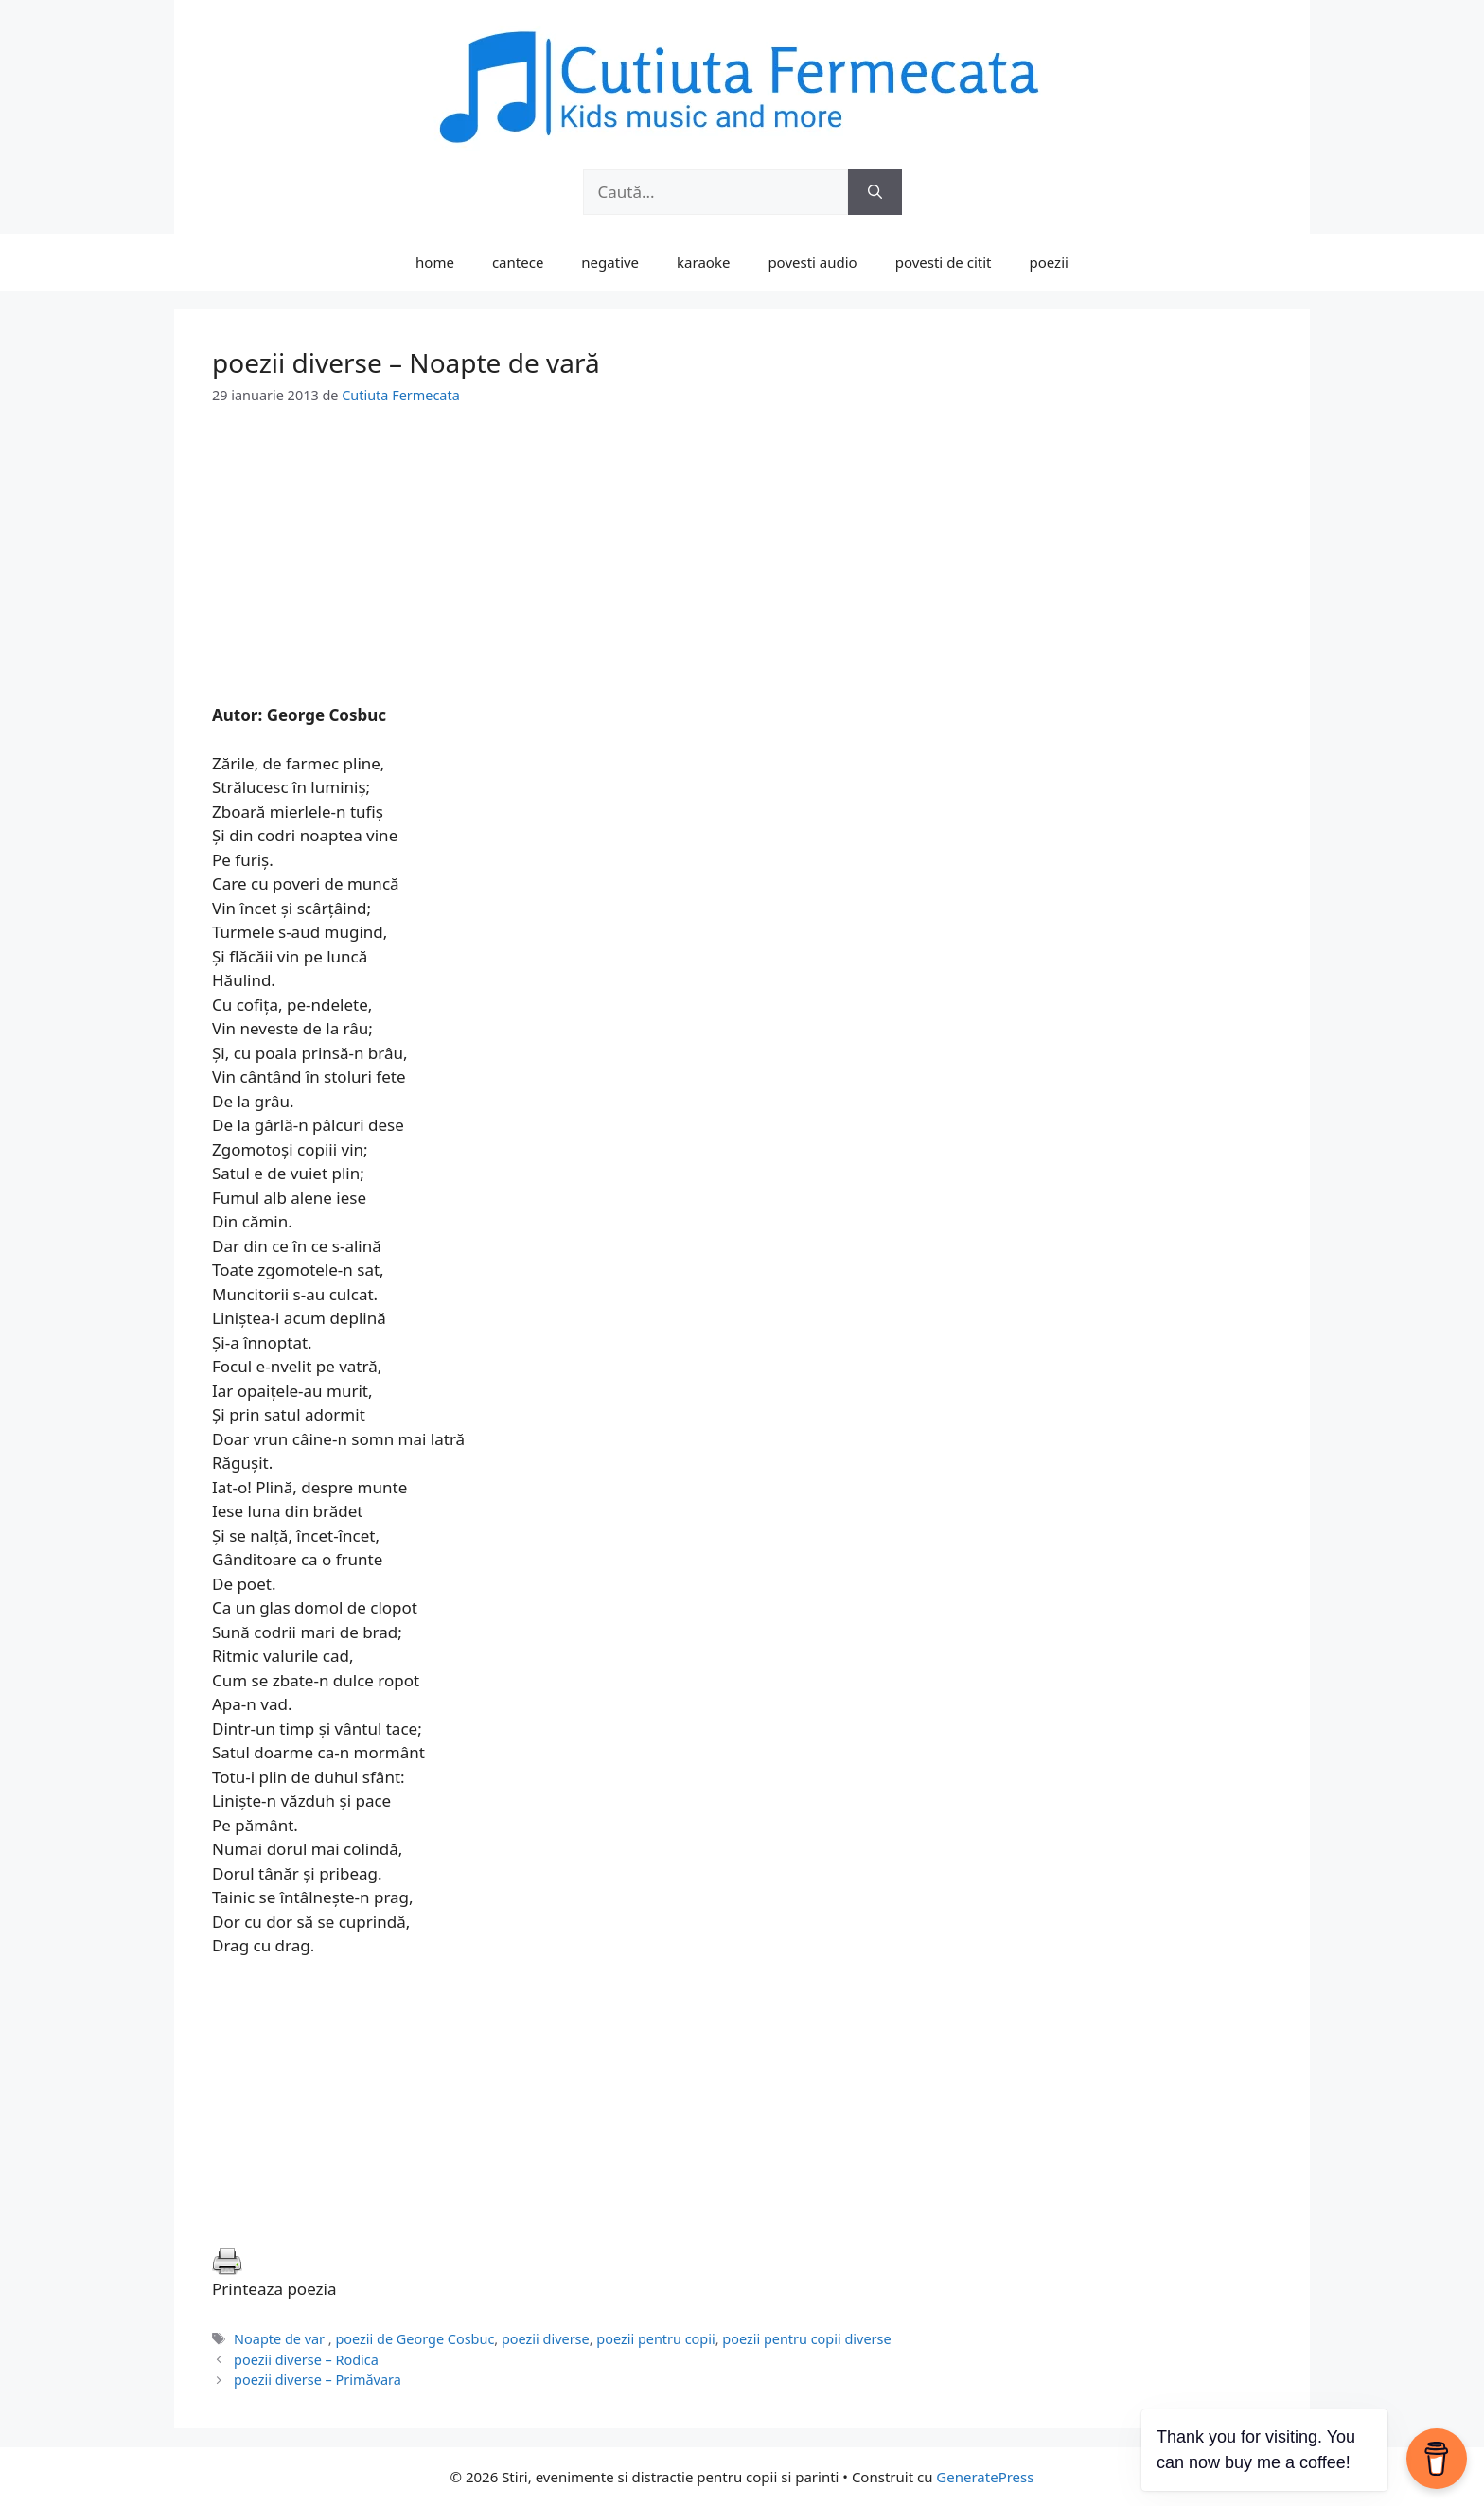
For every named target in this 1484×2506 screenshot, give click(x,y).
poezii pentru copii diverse (806, 2339)
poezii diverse (546, 2339)
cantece (517, 262)
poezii (1049, 262)
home (434, 262)
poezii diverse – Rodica (306, 2360)
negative (610, 262)
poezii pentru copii (655, 2339)
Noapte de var (281, 2339)
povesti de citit (943, 262)
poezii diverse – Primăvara (317, 2380)
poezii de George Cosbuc (414, 2339)
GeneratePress (985, 2476)
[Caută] (875, 192)
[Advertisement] (742, 570)
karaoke (703, 262)
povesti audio (812, 262)
